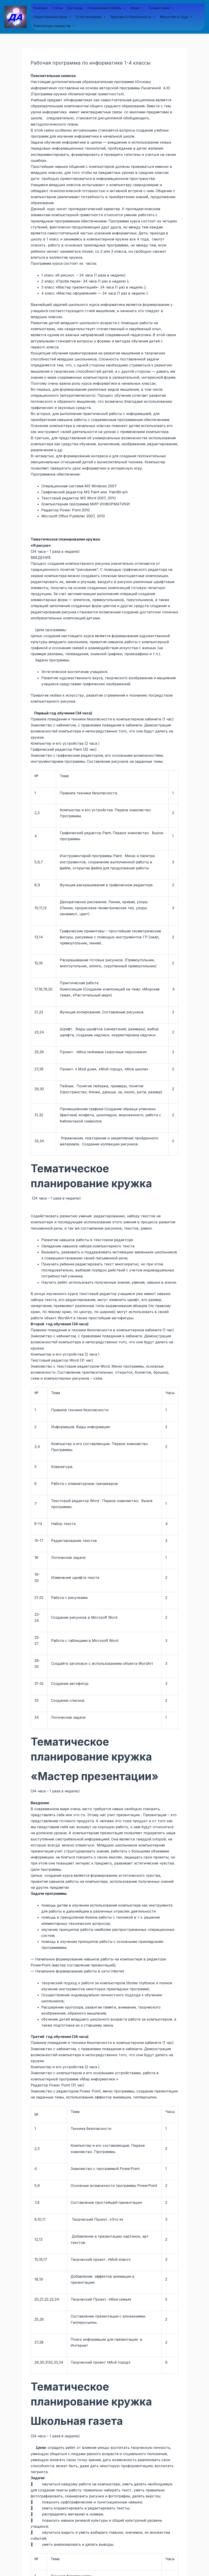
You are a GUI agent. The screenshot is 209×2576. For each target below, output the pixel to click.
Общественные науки (52, 16)
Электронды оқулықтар (54, 25)
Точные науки (161, 8)
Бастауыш (75, 8)
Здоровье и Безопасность (133, 16)
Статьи (57, 8)
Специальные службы (106, 8)
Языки (137, 8)
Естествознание (91, 16)
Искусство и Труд (176, 16)
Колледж (40, 8)
